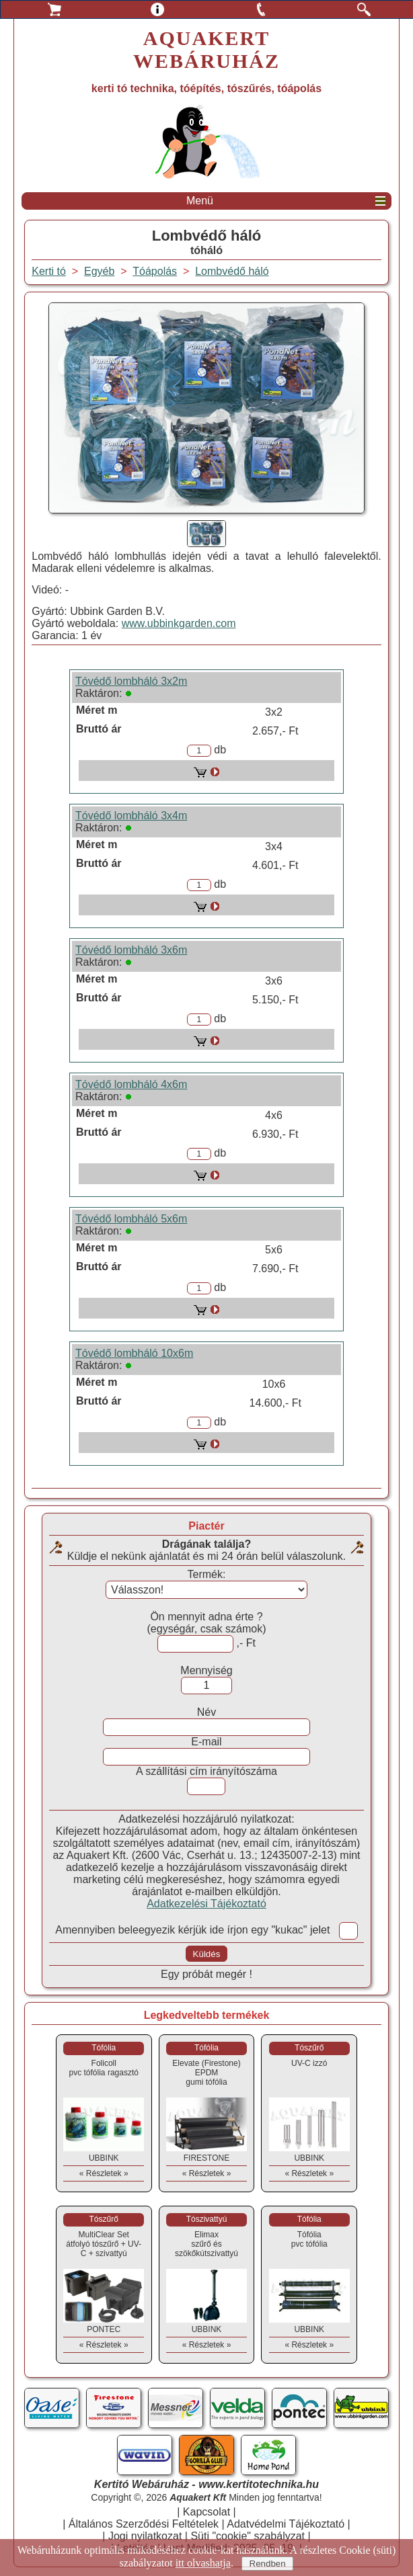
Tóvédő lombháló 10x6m (134, 1353)
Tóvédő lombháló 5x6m (131, 1218)
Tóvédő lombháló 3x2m (131, 681)
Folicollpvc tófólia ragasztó (104, 2068)
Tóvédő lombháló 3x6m (131, 950)
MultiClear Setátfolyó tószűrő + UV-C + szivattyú (103, 2244)
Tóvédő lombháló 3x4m (131, 815)
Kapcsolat (206, 2512)
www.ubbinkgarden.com (179, 623)
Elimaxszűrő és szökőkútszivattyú (206, 2244)
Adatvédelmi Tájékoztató (285, 2524)
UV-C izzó (309, 2063)
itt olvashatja (203, 2563)
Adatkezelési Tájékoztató (206, 1903)
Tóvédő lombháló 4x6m (131, 1084)
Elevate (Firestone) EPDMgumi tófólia (206, 2073)
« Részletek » (103, 2173)
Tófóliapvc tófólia (309, 2239)
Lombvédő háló (231, 271)
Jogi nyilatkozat (145, 2536)
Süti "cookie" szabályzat (247, 2536)
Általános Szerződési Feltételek (144, 2524)
